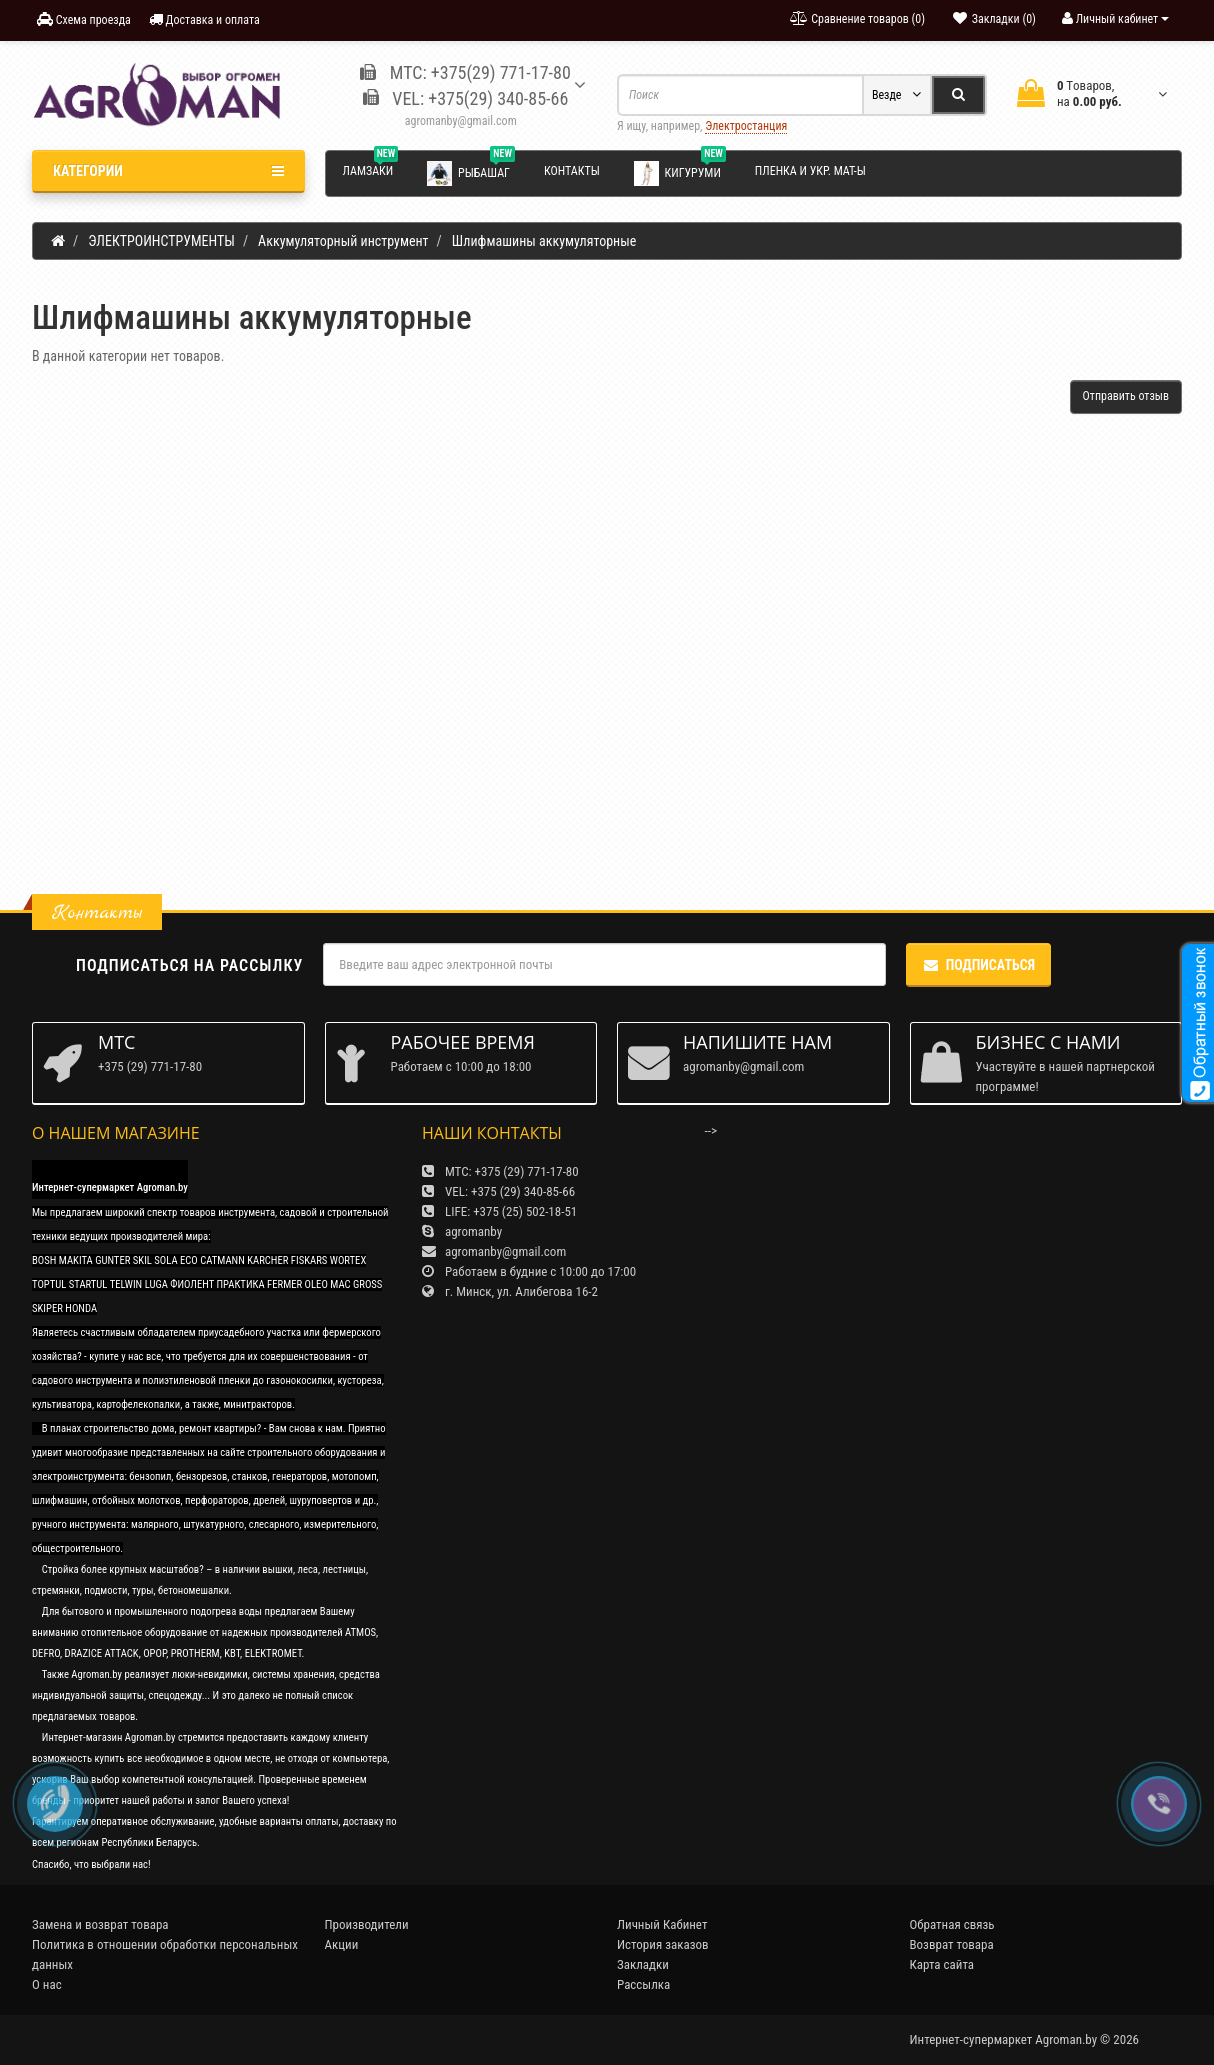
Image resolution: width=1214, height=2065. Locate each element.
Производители (367, 1924)
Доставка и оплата (204, 19)
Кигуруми (680, 172)
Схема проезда (84, 19)
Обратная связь (952, 1924)
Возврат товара (952, 1944)
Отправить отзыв (1126, 396)
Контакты (572, 171)
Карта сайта (942, 1964)
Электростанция (746, 126)
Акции (342, 1944)
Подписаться (978, 965)
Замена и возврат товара (100, 1924)
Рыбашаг (471, 172)
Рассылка (643, 1984)
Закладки (643, 1964)
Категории (168, 171)
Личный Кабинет (662, 1924)
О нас (47, 1984)
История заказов (663, 1944)
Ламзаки (371, 168)
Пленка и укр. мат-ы (810, 171)
